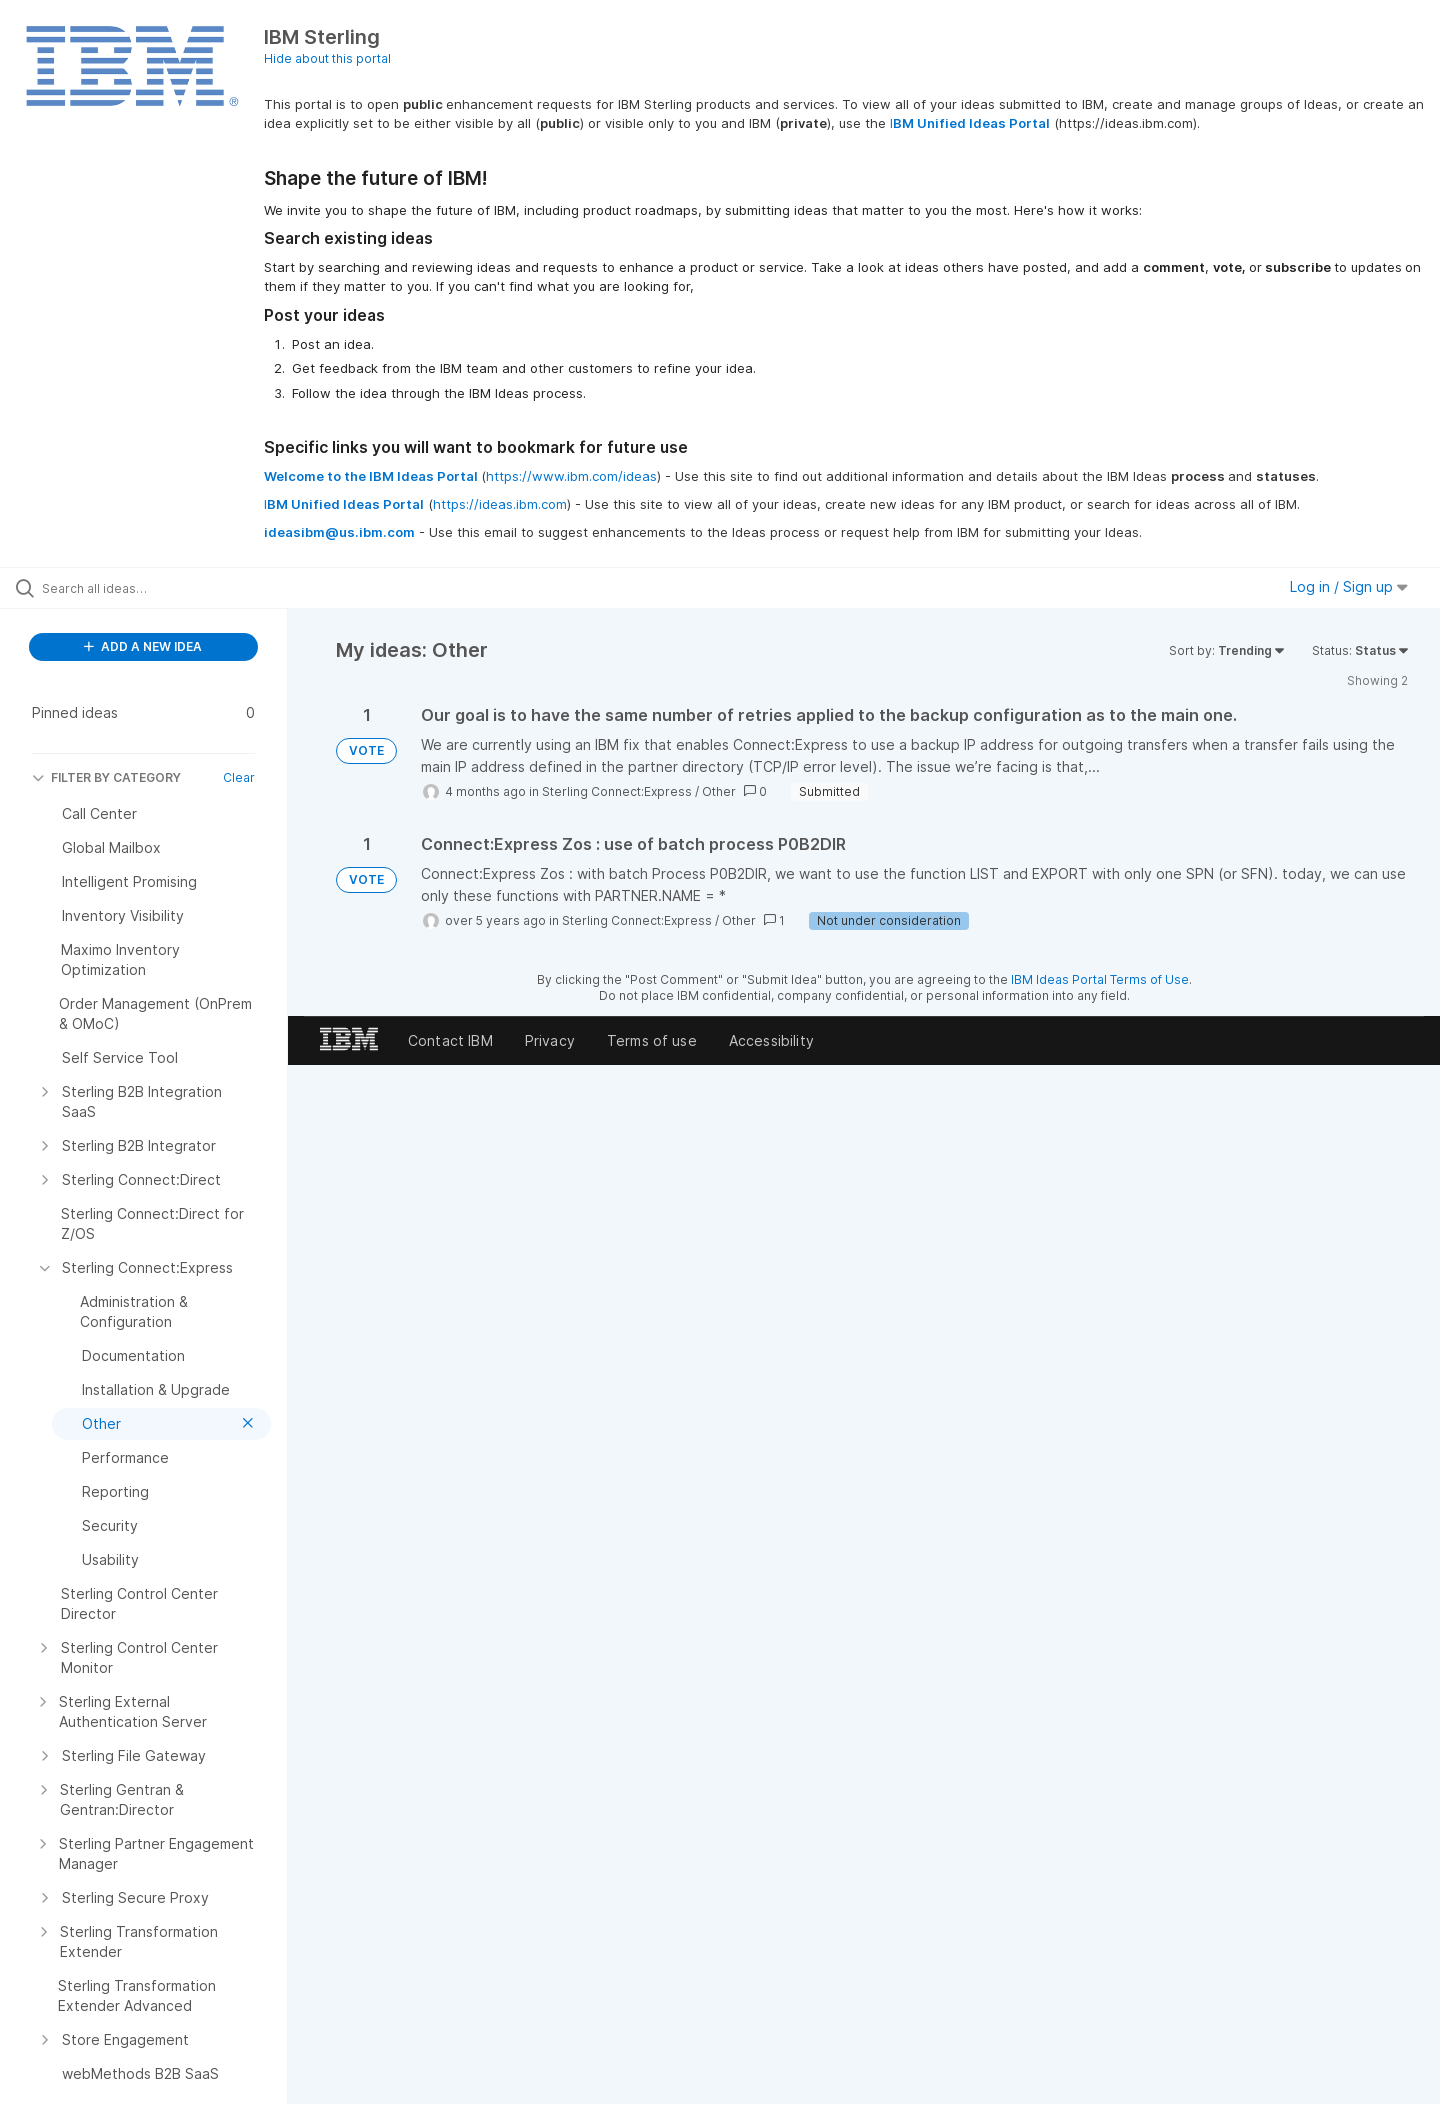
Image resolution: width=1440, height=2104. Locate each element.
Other (719, 791)
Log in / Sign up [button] (1349, 586)
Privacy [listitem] (550, 1040)
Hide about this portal (327, 58)
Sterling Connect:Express (617, 791)
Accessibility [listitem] (771, 1040)
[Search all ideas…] (169, 588)
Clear (239, 777)
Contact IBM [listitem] (450, 1040)
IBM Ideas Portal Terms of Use (1100, 979)
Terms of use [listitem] (652, 1040)
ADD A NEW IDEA (143, 646)
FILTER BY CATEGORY (106, 777)
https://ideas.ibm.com (500, 504)
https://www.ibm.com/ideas (571, 476)
